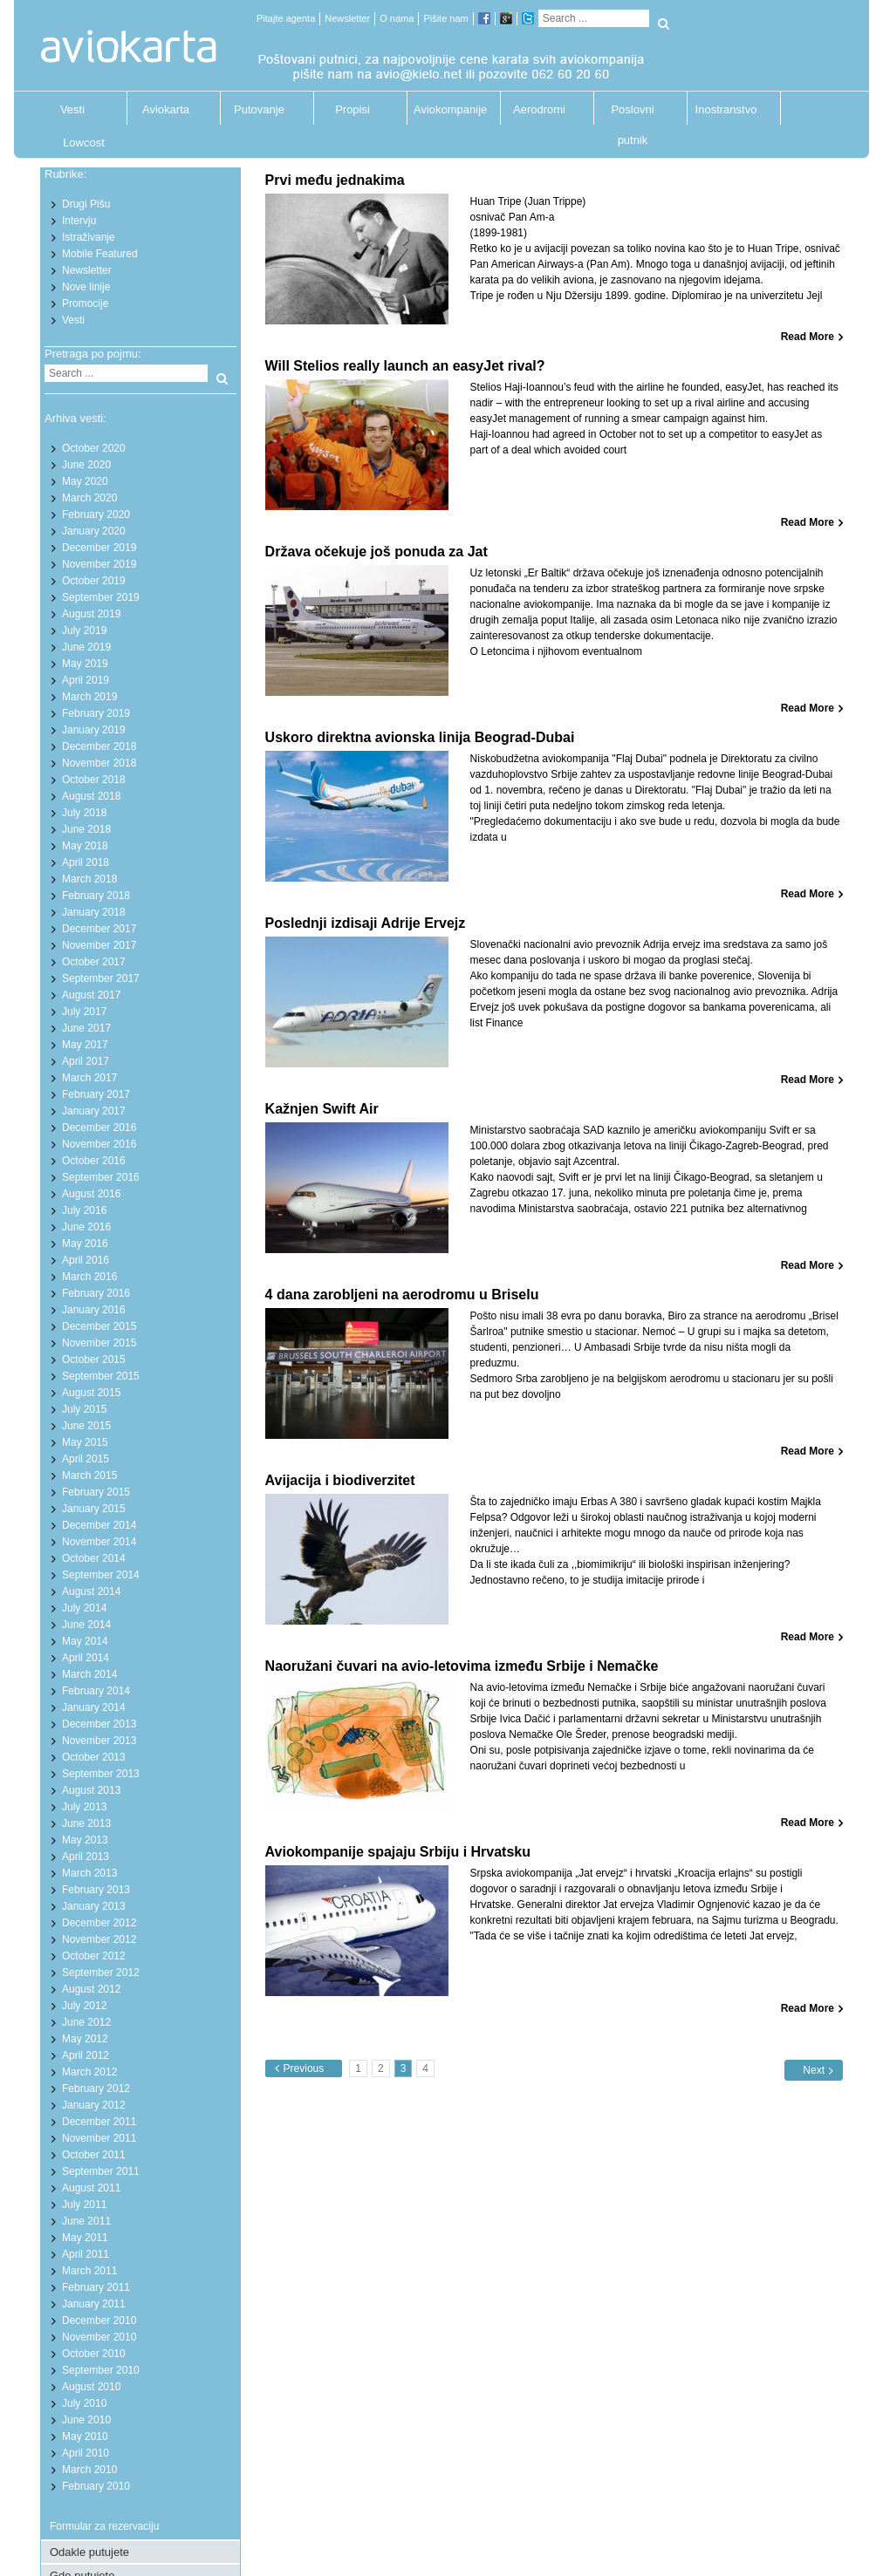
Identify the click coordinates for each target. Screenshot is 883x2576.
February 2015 (96, 1492)
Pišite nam (445, 18)
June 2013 (86, 1823)
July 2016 (84, 1210)
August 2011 (91, 2188)
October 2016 (94, 1161)
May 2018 (85, 846)
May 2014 (85, 1641)
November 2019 (99, 564)
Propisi (352, 109)
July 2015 (84, 1409)
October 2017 (94, 962)
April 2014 (85, 1658)
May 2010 (85, 2436)
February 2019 (96, 713)
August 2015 (91, 1393)
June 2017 (86, 1028)
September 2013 (101, 1774)
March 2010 (89, 2470)
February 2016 (96, 1293)
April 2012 (85, 2055)
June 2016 (86, 1227)
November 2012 (99, 1939)
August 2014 (91, 1591)
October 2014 (94, 1558)
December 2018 (99, 746)
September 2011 (101, 2171)
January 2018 (94, 912)
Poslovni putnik (632, 114)
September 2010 (101, 2370)
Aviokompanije (446, 109)
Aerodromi (539, 109)
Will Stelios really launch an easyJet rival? (405, 365)
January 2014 (94, 1707)
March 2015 (89, 1475)
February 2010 (96, 2486)
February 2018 (96, 895)
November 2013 (99, 1740)
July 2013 (84, 1807)
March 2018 (89, 879)
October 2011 (94, 2155)
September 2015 (101, 1376)
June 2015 (86, 1426)
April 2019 (85, 680)
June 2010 (86, 2420)
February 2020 (96, 514)
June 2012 (86, 2022)
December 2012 (99, 1923)
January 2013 (94, 1906)
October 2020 (94, 448)
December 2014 (99, 1525)
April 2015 (85, 1459)
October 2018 (94, 779)
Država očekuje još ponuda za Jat (376, 551)
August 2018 (91, 796)
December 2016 (99, 1127)
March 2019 (89, 697)
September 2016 (101, 1177)
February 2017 (96, 1094)
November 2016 (99, 1144)
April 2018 (85, 862)
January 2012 (94, 2105)
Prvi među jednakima (335, 180)
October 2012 (94, 1956)
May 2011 (85, 2238)
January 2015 (94, 1509)
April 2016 (85, 1260)
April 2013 (85, 1856)
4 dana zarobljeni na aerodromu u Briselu (402, 1294)
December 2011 (99, 2122)
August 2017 (91, 995)
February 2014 (96, 1691)
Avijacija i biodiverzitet (340, 1480)
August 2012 (91, 1989)
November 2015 (99, 1343)
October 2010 (94, 2354)
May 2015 (85, 1442)
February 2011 (96, 2287)
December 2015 (99, 1326)
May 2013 (85, 1840)
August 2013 (91, 1790)
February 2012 (96, 2088)
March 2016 (89, 1277)
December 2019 (99, 548)
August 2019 (91, 614)
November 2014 (99, 1542)
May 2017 (85, 1045)
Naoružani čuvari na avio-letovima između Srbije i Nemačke (462, 1666)
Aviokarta (165, 109)
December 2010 (99, 2320)
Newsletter (347, 18)
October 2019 (94, 581)
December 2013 (99, 1724)
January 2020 (94, 531)
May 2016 (85, 1243)
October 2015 (94, 1359)
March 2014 (89, 1674)
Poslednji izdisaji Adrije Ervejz (365, 923)
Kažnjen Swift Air (322, 1108)
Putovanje (259, 109)
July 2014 (84, 1608)
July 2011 (84, 2204)
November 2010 (99, 2337)
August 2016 (91, 1194)
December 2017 (99, 929)
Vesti (72, 109)
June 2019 (86, 647)
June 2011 (86, 2221)
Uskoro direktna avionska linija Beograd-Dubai (420, 737)
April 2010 (85, 2453)
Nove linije (86, 287)
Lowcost (84, 142)
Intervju (79, 221)
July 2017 (84, 1011)
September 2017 (101, 978)
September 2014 (101, 1575)
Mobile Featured (100, 254)
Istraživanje (88, 237)
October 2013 (94, 1757)
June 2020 (86, 465)
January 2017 (94, 1111)
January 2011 (94, 2304)
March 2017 (89, 1078)
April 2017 (85, 1061)
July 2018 (84, 813)
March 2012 (89, 2072)
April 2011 (85, 2254)
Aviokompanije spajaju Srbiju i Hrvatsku (397, 1851)
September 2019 (101, 597)
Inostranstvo (726, 109)
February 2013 (96, 1890)
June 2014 (86, 1625)
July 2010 (84, 2403)
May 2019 (85, 664)
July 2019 (84, 630)
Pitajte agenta (286, 18)
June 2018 (86, 829)
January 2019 (94, 730)
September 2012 (101, 1972)
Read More (807, 337)
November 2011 (99, 2138)
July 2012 (84, 2006)
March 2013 (89, 1873)
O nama (397, 18)
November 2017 (99, 945)
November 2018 (99, 763)
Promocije (85, 303)
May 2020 (85, 481)
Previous (304, 2068)
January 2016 (94, 1310)
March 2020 (89, 498)
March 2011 (89, 2271)
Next (814, 2070)
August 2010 (91, 2387)
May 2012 (85, 2039)
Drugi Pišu (86, 204)
